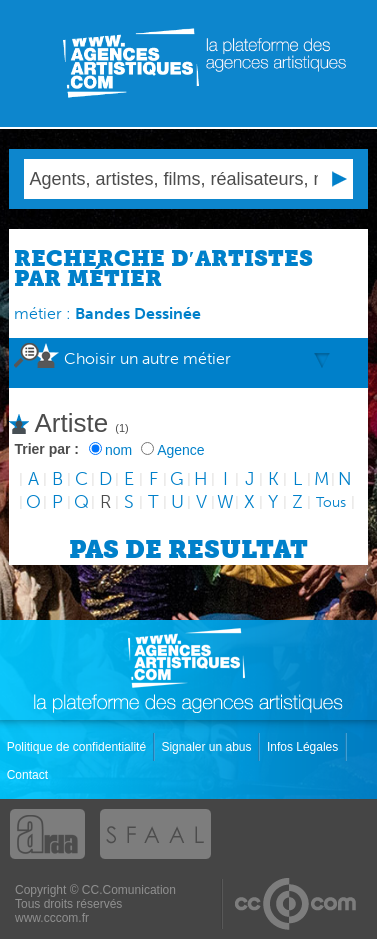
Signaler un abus (207, 747)
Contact (29, 775)
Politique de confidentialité (78, 747)
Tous (331, 502)
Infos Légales (304, 747)
